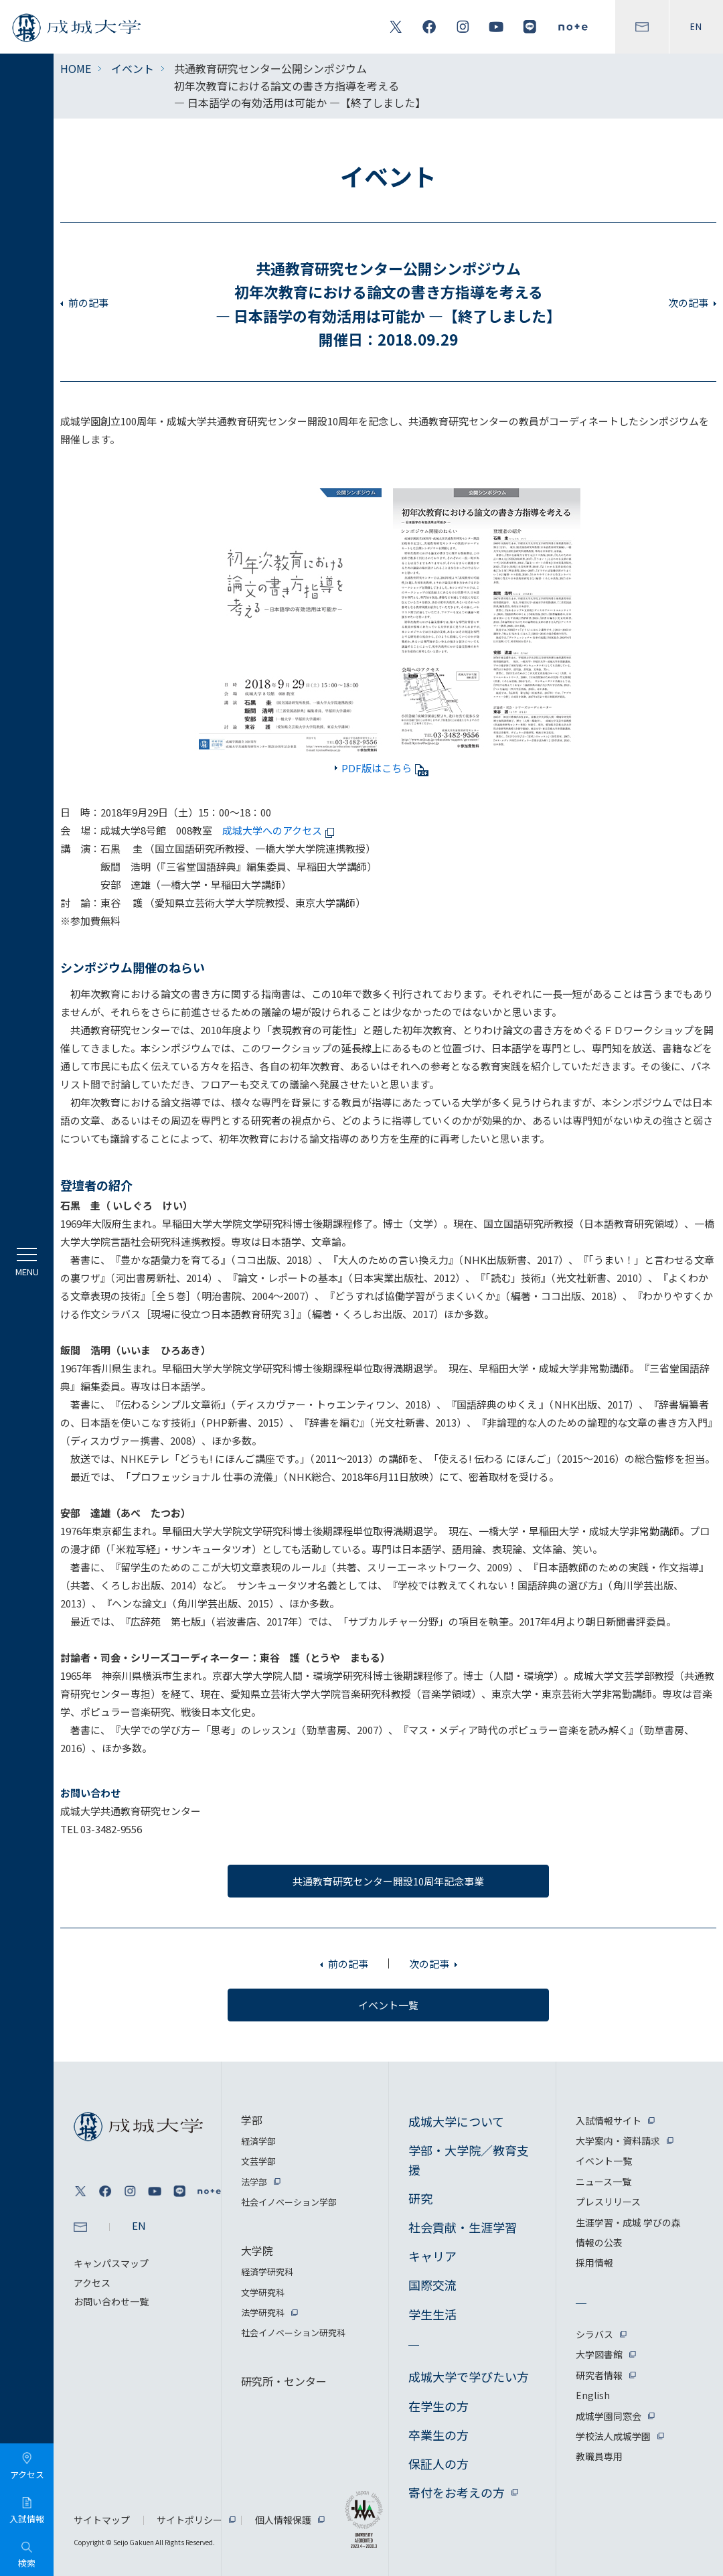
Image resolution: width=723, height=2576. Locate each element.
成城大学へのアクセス (280, 830)
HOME (75, 68)
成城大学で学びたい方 (468, 2376)
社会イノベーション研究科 (293, 2332)
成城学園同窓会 (608, 2416)
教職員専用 (599, 2456)
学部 (251, 2120)
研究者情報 (599, 2375)
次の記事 (688, 302)
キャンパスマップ (111, 2263)
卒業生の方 (438, 2434)
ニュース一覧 (603, 2181)
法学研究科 (263, 2312)
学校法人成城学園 (613, 2436)
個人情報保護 (283, 2519)
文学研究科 (263, 2292)
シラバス (594, 2334)
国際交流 (432, 2284)
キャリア (432, 2256)
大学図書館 (599, 2354)
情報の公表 (599, 2242)
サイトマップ (102, 2519)
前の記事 (88, 302)
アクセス (92, 2282)
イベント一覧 (604, 2160)
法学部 (254, 2181)
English (593, 2395)
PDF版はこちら (384, 768)
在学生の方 (438, 2406)
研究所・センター (284, 2381)
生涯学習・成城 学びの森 (628, 2222)
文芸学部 (258, 2161)
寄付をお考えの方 (456, 2492)
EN (696, 26)
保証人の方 (438, 2463)
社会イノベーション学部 (289, 2202)
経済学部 (258, 2141)
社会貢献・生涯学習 (462, 2227)
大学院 (257, 2250)
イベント (132, 68)
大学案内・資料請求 (618, 2140)
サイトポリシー (189, 2519)
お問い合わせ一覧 (111, 2301)
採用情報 (594, 2262)
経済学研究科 (267, 2271)
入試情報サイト (608, 2120)
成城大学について (456, 2121)
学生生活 (432, 2314)
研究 (420, 2198)
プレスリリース (608, 2201)
